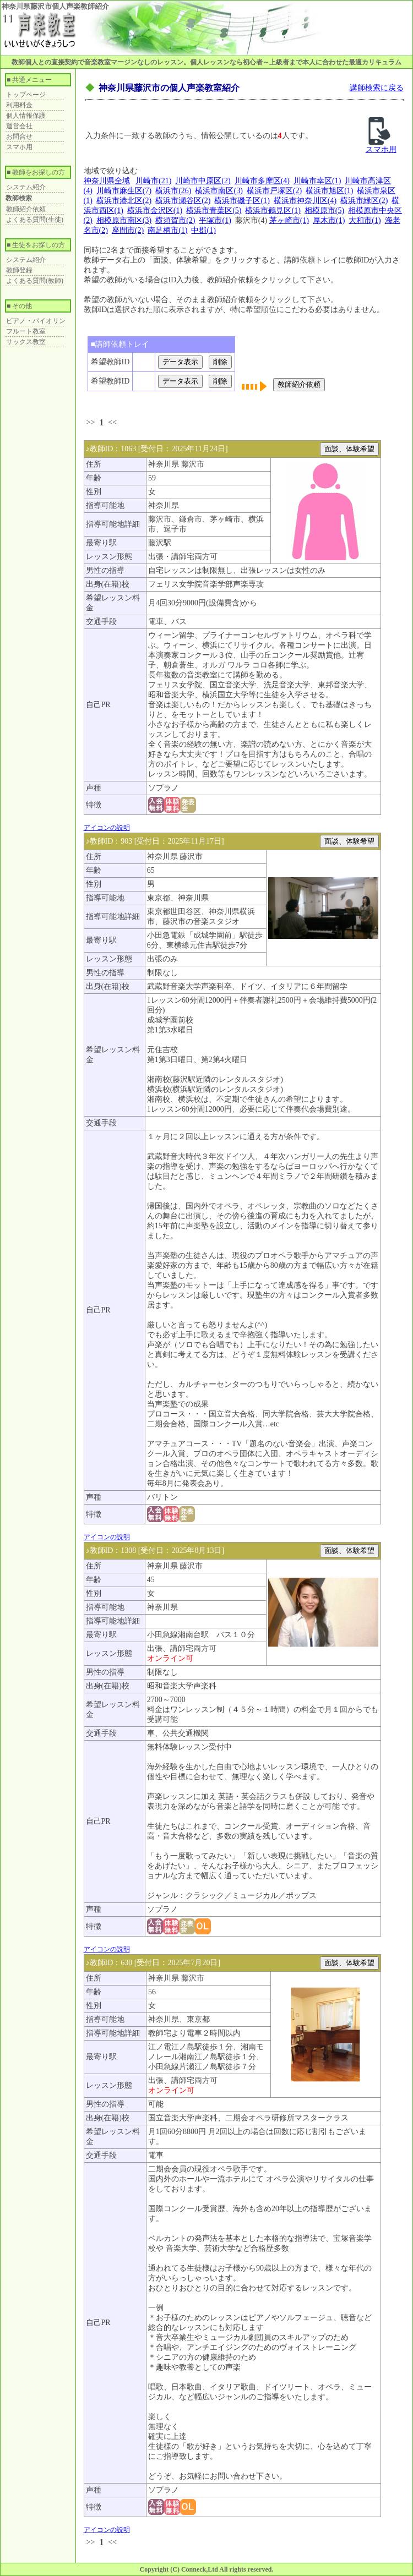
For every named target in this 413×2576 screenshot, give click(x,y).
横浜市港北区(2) (123, 200)
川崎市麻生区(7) (123, 191)
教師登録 (19, 270)
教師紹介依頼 (26, 209)
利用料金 (19, 105)
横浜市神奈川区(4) (305, 200)
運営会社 (19, 126)
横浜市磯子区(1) (241, 200)
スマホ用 (19, 147)
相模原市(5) (324, 210)
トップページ (26, 95)
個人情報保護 (26, 115)
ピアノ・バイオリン (36, 321)
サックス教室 (26, 342)
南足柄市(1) (167, 230)
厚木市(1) (329, 220)
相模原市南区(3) (123, 220)
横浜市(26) (173, 191)
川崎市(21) (153, 181)
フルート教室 (26, 331)
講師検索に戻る (377, 88)
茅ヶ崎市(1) (289, 220)
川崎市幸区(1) (317, 181)
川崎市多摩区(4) (262, 181)
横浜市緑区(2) (364, 200)
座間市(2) (128, 230)
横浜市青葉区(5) (213, 210)
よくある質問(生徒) (34, 219)
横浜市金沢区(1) (154, 210)
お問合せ (19, 136)
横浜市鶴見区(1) (272, 210)
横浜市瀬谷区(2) (182, 200)
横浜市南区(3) (218, 191)
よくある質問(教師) (34, 281)
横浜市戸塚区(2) (274, 191)
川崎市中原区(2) (202, 181)
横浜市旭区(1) (329, 191)
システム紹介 (26, 187)
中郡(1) (203, 230)
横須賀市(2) (175, 220)
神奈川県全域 (107, 181)
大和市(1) (365, 220)
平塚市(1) (215, 220)
